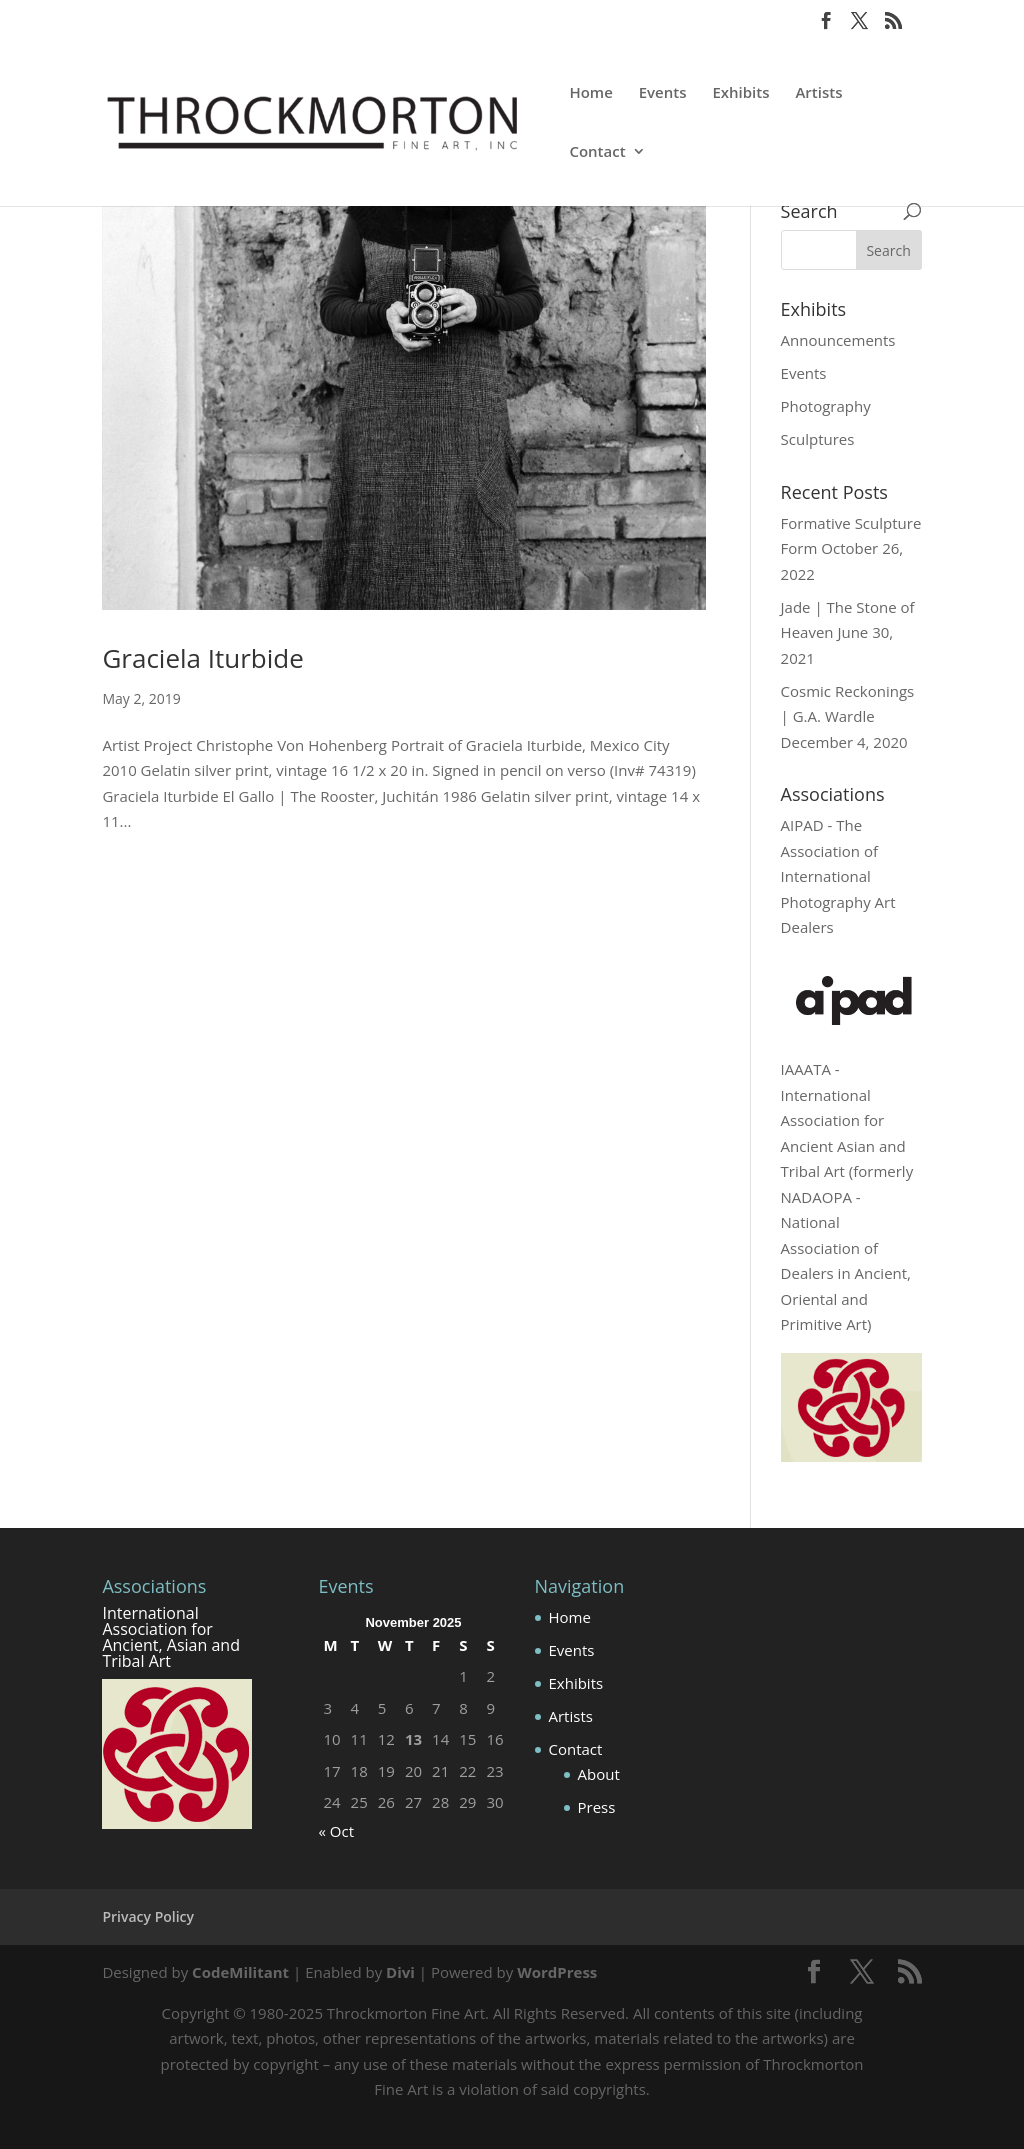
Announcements (838, 340)
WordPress (557, 1972)
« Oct (336, 1831)
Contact (597, 152)
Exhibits (740, 93)
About (599, 1774)
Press (597, 1807)
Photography (826, 406)
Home (590, 93)
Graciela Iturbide (202, 658)
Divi (400, 1972)
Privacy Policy (148, 1916)
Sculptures (818, 439)
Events (663, 93)
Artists (818, 93)
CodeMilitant (240, 1972)
